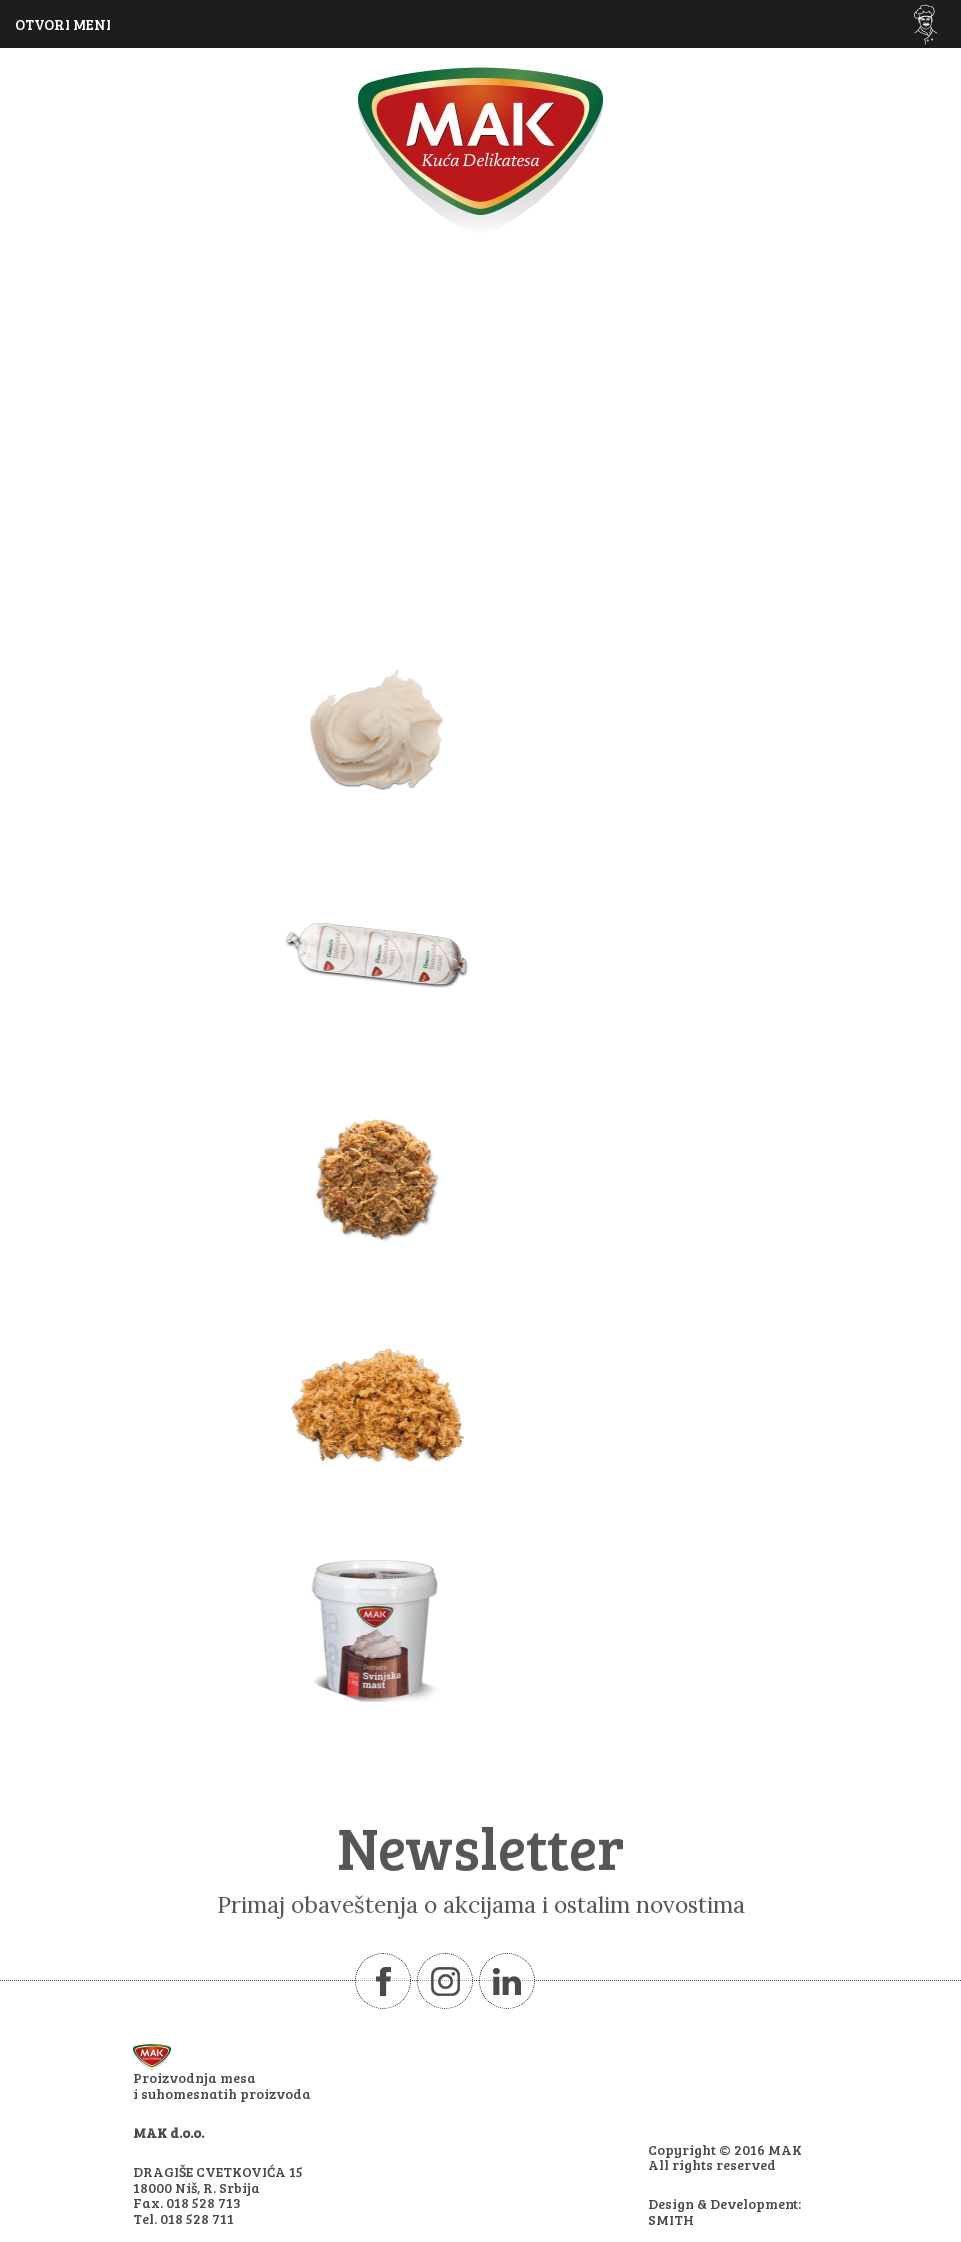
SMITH (671, 2219)
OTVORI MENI (63, 24)
